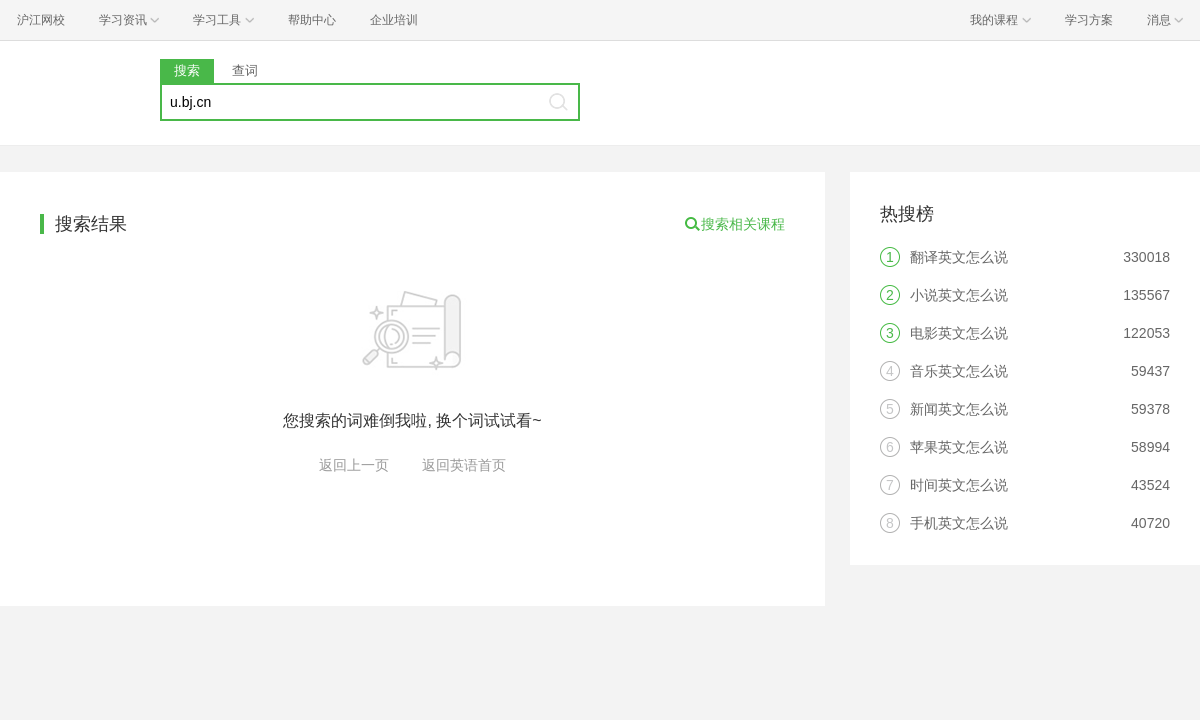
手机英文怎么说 (959, 523)
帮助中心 (312, 20)
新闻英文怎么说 (959, 409)
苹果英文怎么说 (959, 447)
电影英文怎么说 (959, 333)
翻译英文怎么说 (959, 257)
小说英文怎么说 (959, 295)
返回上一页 (354, 465)
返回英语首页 (464, 465)
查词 (245, 70)
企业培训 (394, 20)
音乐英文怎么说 (959, 371)
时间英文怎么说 (959, 485)
